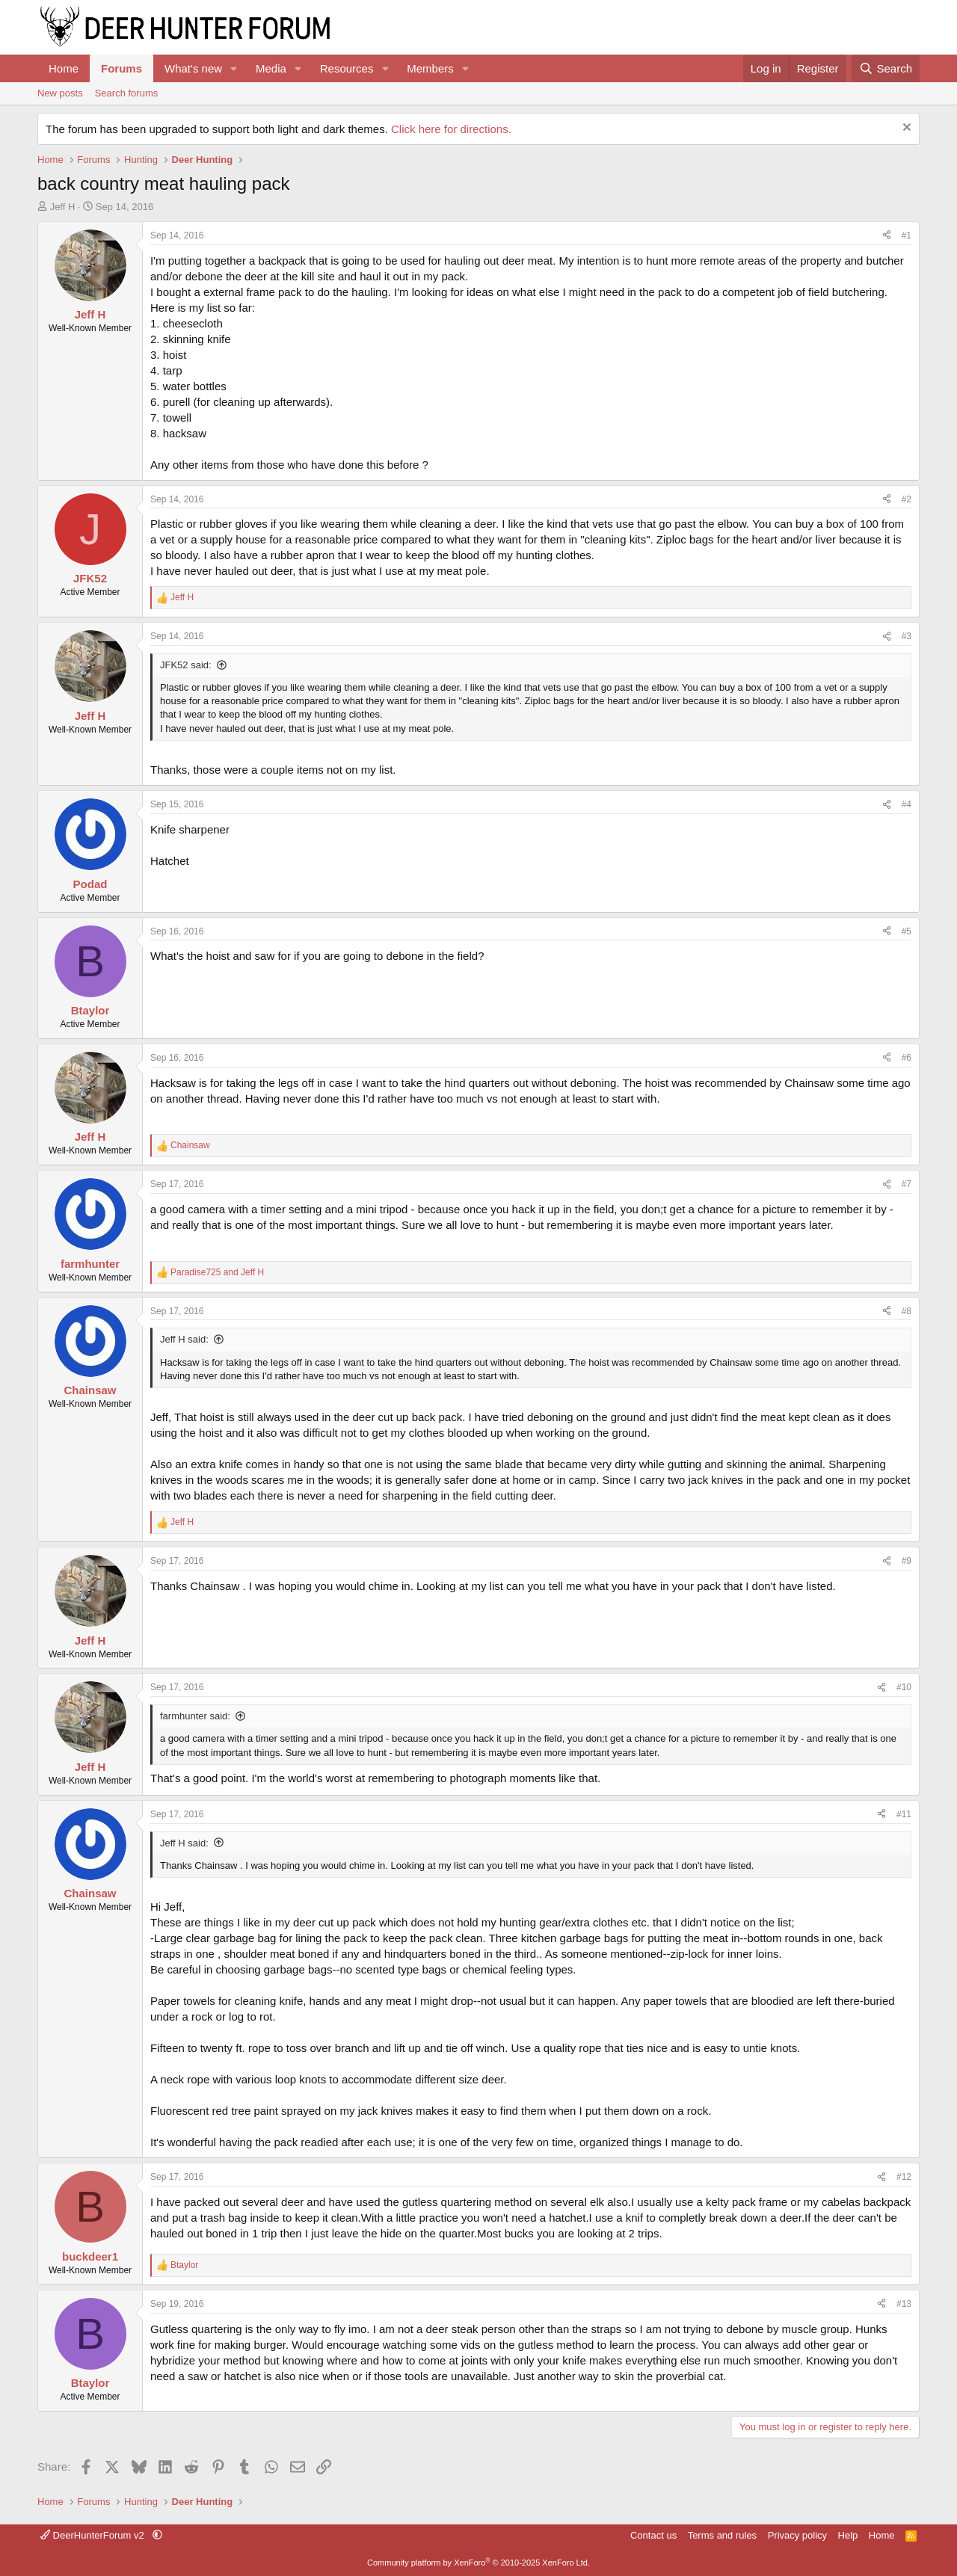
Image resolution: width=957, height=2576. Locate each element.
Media (271, 68)
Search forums (127, 93)
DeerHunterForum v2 (93, 2535)
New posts (60, 93)
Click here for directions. (451, 129)
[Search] (886, 68)
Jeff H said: (184, 1339)
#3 (906, 636)
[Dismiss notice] (905, 129)
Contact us (653, 2535)
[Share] (886, 235)
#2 (906, 499)
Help (848, 2535)
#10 (903, 1687)
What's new (193, 68)
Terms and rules (722, 2535)
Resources (347, 68)
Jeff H (63, 206)
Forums (121, 68)
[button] (234, 68)
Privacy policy (797, 2535)
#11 (903, 1814)
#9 (906, 1561)
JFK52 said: (186, 665)
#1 (906, 235)
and (217, 1272)
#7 (906, 1184)
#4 (906, 804)
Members (430, 68)
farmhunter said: (195, 1716)
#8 (906, 1311)
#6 (906, 1058)
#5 (906, 931)
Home (64, 68)
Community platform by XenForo (478, 2562)
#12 (903, 2177)
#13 (903, 2304)
